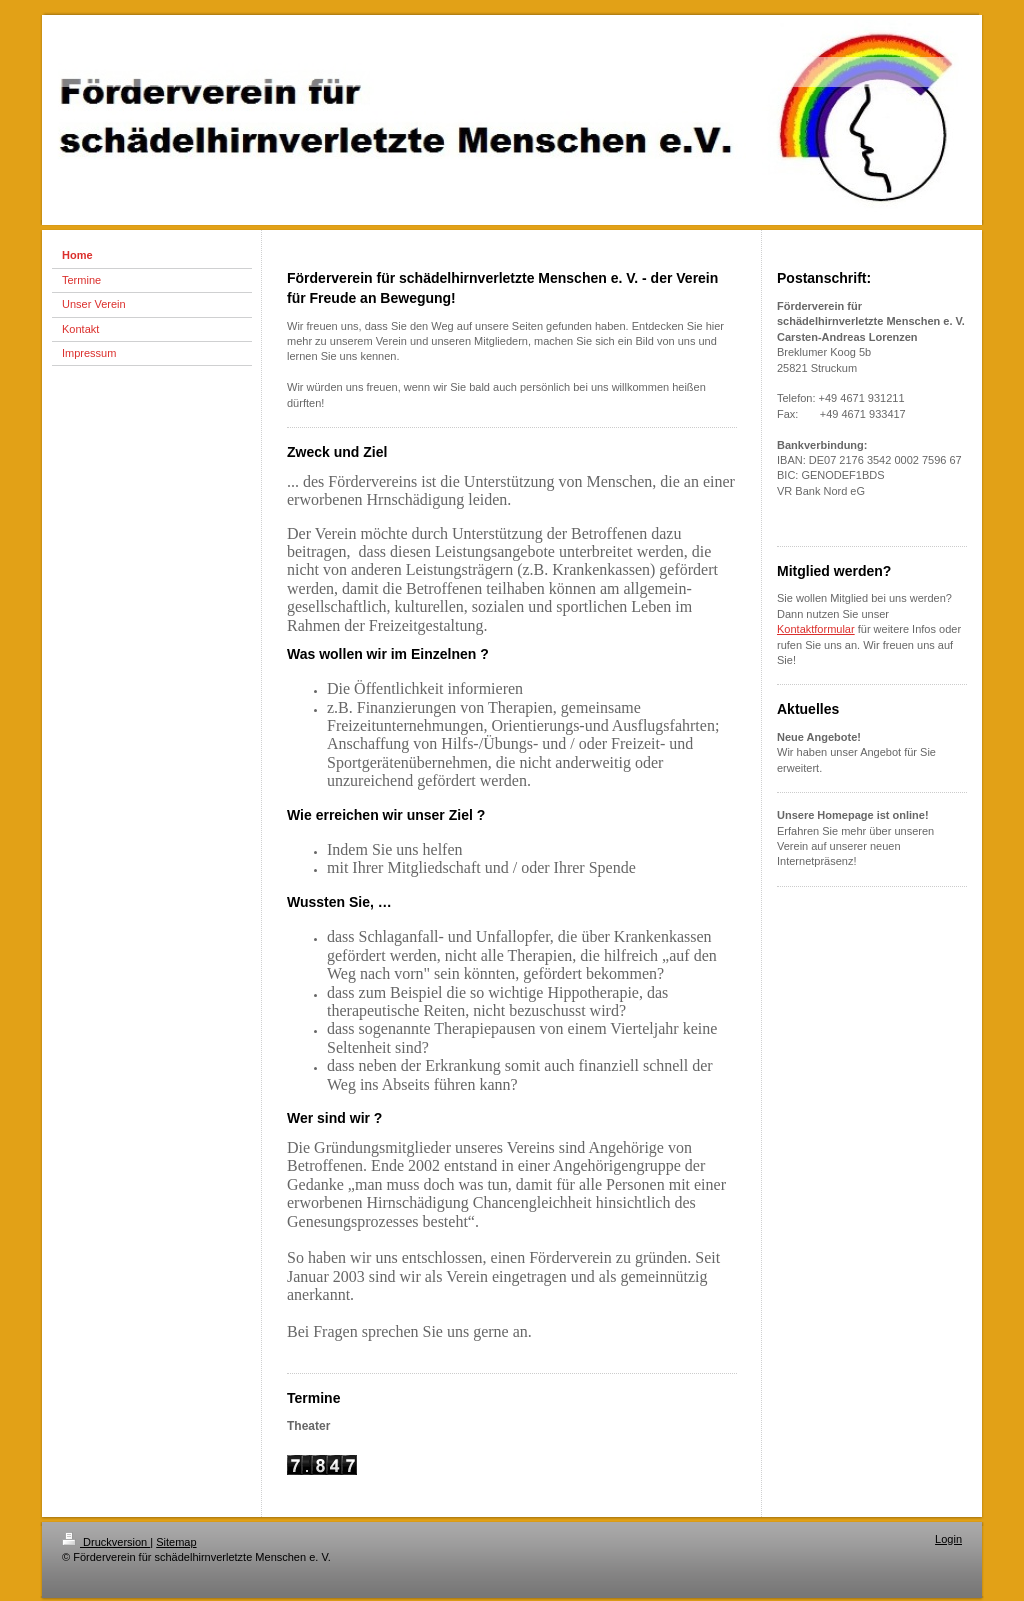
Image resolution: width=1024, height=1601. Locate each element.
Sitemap (176, 1542)
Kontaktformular (816, 629)
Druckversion (106, 1542)
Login (948, 1539)
